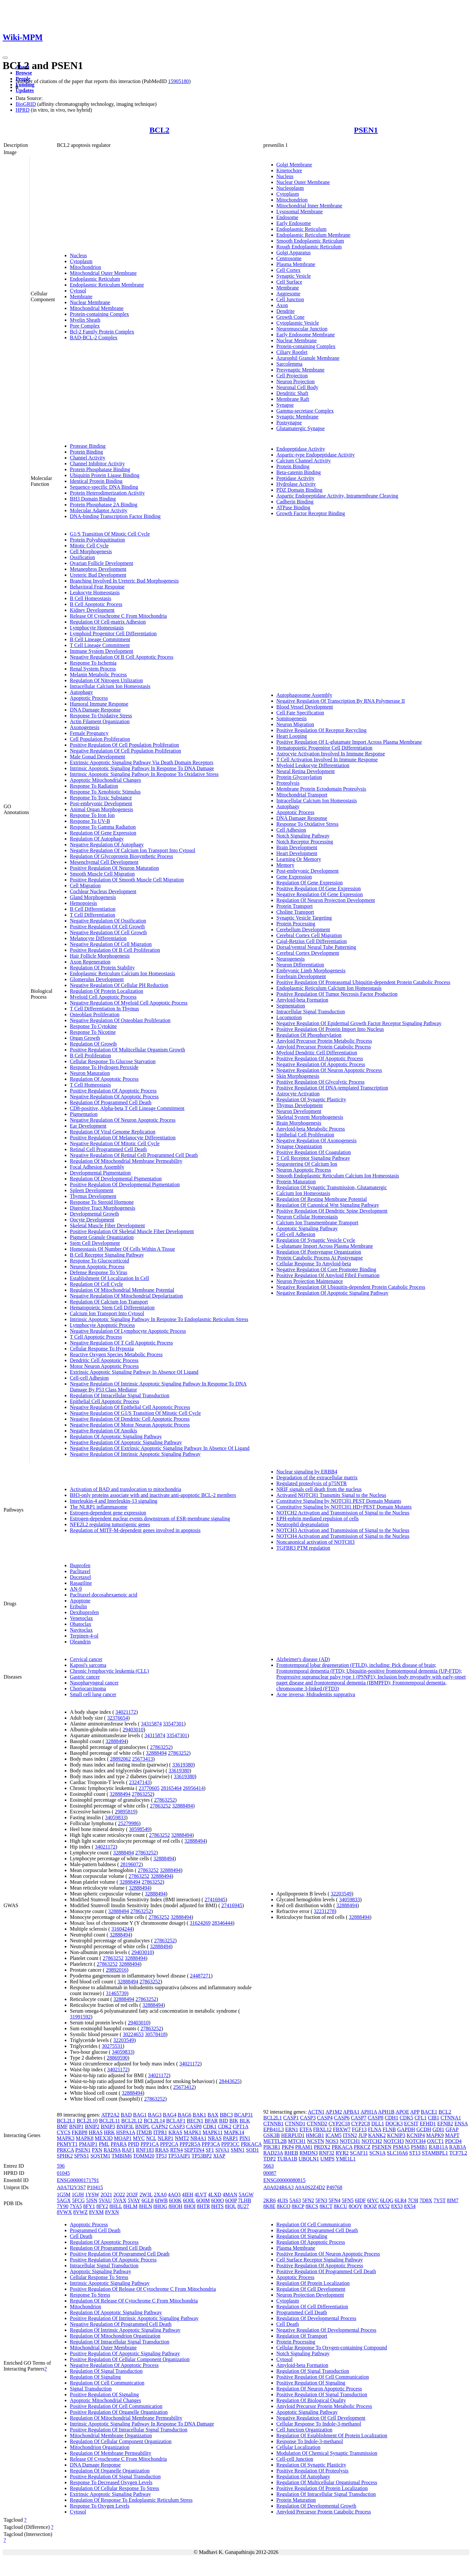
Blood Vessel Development (304, 707)
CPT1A (241, 2126)
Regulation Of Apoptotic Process (104, 1079)
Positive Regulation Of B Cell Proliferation (115, 950)
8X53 (397, 2206)
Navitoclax (81, 1630)
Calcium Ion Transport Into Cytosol (107, 1313)
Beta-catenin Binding (298, 472)
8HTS (217, 2206)
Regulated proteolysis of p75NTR (311, 1483)
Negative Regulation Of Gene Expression (319, 894)
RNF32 (326, 2153)
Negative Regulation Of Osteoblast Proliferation (120, 1020)
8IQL (230, 2206)
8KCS (311, 2206)
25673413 (142, 1759)
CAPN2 (159, 2126)
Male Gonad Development (97, 756)
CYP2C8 (360, 2123)
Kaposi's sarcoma (88, 1665)
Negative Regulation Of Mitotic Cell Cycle (115, 1143)
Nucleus (78, 255)
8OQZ (370, 2206)
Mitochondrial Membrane (97, 308)
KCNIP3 (396, 2135)
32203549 (123, 2040)
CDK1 (210, 2126)
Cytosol (78, 290)
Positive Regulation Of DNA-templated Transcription (332, 1088)
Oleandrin (80, 1641)
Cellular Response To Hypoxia (102, 1348)
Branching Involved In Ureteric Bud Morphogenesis (124, 581)
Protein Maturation (296, 1181)
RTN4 (176, 2150)
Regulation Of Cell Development (310, 2289)
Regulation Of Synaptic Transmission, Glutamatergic (331, 1187)
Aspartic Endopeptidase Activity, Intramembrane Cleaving (337, 496)
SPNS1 (81, 2156)
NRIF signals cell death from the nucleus (319, 1489)
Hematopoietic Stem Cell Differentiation (112, 1307)
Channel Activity (87, 457)
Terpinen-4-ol (84, 1636)
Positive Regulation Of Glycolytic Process (320, 1082)
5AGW (245, 2194)
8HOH (175, 2206)
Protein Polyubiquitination (97, 539)
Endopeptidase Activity (300, 449)
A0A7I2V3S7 (71, 2187)
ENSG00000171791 (78, 2180)
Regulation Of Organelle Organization (110, 2470)
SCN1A (377, 2153)
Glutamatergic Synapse (300, 428)
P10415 (95, 2187)
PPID (133, 2144)
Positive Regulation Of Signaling (104, 2394)
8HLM (130, 2206)
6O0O (217, 2200)
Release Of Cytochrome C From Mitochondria (118, 616)
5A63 (295, 2200)
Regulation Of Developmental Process (316, 2318)
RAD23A (273, 2153)
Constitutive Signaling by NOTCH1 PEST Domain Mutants (338, 1501)
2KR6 (269, 2200)
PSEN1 (366, 130)
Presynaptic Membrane (300, 370)
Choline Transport (295, 912)
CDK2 (225, 2126)
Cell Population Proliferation (100, 739)
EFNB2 (445, 2123)
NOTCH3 (393, 2141)
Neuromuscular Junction (302, 328)
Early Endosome (293, 223)
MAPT (452, 2135)
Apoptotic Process (89, 698)
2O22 (119, 2194)
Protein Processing (296, 923)
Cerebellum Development (303, 929)
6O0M (203, 2200)
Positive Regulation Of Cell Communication (116, 2406)
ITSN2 (350, 2135)
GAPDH (406, 2129)
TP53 (161, 2156)
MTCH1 (297, 2141)
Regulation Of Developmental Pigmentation (116, 1178)
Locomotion (289, 1017)
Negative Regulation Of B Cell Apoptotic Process (121, 657)
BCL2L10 (87, 2120)
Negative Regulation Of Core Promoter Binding (326, 1269)
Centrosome (289, 258)
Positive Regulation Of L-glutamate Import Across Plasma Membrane (349, 742)
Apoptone (80, 1600)
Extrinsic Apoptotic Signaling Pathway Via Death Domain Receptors (141, 762)
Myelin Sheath (85, 320)
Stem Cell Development (95, 1243)
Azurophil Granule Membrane (308, 358)
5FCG (78, 2200)
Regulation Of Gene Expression (103, 833)
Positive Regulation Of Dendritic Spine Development (332, 1211)
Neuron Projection (295, 381)
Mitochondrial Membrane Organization (111, 2435)
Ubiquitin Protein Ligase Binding (105, 475)
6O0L (189, 2200)
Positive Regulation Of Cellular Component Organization (130, 2359)
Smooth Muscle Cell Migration (102, 874)
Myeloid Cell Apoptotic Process (103, 997)
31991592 (80, 2017)
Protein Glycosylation (299, 777)
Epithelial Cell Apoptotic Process (104, 1401)
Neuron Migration (295, 724)
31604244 (121, 1929)
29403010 (133, 1729)
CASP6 (342, 2117)
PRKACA (251, 2144)
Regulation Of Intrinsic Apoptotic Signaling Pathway (125, 2330)
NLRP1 (165, 2138)
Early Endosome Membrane (305, 334)
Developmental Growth (94, 1214)
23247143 (139, 1782)
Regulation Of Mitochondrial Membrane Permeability (126, 1161)
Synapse (285, 405)
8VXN (112, 2212)
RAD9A (111, 2150)
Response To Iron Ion (92, 815)
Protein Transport (294, 906)
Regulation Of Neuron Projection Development (325, 900)
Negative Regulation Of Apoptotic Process (114, 1096)
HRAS (96, 2132)
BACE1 (429, 2112)
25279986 (128, 1823)
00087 (269, 2173)
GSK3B (271, 2135)
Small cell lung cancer (93, 1694)
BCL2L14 (154, 2120)
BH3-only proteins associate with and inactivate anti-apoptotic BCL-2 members (153, 1495)
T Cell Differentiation (92, 915)
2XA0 (160, 2194)
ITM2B (144, 2132)
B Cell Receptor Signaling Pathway (107, 1255)
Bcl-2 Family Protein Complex (102, 331)
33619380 (182, 1764)
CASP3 (177, 2126)
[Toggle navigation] (5, 58)
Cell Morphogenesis (91, 551)
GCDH (423, 2129)
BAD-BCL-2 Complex (93, 337)
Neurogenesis (290, 959)
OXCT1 (435, 2141)
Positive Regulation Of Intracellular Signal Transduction (128, 2429)
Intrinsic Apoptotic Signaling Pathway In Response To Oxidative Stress (144, 774)
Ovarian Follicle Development (101, 563)
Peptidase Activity (295, 478)
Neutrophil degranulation (302, 1524)
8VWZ (80, 2212)
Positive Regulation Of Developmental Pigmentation (125, 1184)
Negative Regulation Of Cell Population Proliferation (125, 750)
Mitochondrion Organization (99, 2447)
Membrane (81, 296)
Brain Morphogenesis (298, 1123)
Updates (25, 90)
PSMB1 (419, 2147)
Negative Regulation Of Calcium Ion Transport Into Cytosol (132, 850)
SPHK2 (65, 2156)
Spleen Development (92, 1190)
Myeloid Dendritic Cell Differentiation (316, 1052)
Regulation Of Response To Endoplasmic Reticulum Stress (131, 2500)
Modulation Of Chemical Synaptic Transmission (326, 2453)
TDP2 (269, 2158)
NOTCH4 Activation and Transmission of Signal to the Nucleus (343, 1536)
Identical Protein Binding (96, 481)
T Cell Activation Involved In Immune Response (327, 759)
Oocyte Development (92, 1219)
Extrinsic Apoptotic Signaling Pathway (110, 2494)
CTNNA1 (450, 2117)
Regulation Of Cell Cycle (96, 1284)
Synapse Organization (299, 1146)
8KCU (340, 2206)
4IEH (187, 2194)
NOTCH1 (350, 2141)
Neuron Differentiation (300, 964)
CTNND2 (317, 2123)
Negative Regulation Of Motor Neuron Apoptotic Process (130, 1425)
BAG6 (184, 2115)
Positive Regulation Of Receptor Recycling (321, 730)
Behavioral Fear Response (97, 586)
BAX (213, 2115)
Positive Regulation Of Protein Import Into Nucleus (330, 1029)
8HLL (116, 2206)
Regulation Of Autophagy (97, 838)
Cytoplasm (81, 261)
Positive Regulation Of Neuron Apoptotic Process (328, 2254)
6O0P (231, 2200)
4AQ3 (174, 2194)
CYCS (64, 2132)
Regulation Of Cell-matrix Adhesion (108, 622)
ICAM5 (333, 2135)
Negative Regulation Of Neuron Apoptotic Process (123, 1120)
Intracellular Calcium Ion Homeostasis (110, 686)
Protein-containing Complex (99, 314)
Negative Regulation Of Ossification (108, 920)
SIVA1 (222, 2150)
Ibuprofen (80, 1565)
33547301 (173, 1723)
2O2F (132, 2194)
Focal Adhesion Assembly (97, 1167)
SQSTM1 (100, 2156)
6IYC (373, 2200)
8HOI (190, 2206)
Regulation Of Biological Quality (311, 2400)
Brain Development (296, 847)
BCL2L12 (131, 2120)
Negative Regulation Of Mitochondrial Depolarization (126, 1296)
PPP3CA (211, 2144)
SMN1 (238, 2150)
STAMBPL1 (435, 2153)
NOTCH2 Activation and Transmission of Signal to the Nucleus (343, 1512)
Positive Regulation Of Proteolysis (312, 2470)
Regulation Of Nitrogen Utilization (106, 680)
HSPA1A (125, 2132)
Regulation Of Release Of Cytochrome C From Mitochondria (134, 2300)
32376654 (117, 1718)
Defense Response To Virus (98, 1272)
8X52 (384, 2206)
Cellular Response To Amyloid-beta (313, 1263)
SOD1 (252, 2150)
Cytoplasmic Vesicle (297, 323)
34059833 (115, 1817)
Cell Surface (289, 282)
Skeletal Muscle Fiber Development (107, 1225)
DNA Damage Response (95, 709)
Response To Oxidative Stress (101, 715)
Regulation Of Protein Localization (106, 991)
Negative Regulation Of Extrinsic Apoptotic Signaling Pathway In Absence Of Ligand (159, 1448)
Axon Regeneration (90, 961)
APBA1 (351, 2112)
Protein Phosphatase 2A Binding (104, 504)
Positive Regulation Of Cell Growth (107, 926)
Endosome (287, 217)
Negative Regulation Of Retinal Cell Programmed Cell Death (134, 1155)
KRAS (175, 2132)
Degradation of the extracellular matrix (317, 1477)
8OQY (355, 2206)
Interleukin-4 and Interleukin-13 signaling (113, 1501)
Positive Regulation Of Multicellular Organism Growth (127, 1049)
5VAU (105, 2200)
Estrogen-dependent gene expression (108, 1512)
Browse (24, 73)
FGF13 (359, 2129)
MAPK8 (84, 2138)
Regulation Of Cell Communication (107, 2383)
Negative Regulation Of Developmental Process (326, 2330)
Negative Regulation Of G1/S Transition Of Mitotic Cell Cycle (135, 1413)
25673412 (183, 2087)
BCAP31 (243, 2115)
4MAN (230, 2194)
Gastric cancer (85, 1677)
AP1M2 (334, 2112)
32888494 (116, 1741)
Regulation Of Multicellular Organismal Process (326, 2482)
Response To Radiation (94, 786)
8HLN (145, 2206)
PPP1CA (150, 2144)
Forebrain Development (301, 976)
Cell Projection (292, 375)
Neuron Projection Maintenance (309, 1281)
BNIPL (142, 2126)
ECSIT (411, 2123)
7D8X (426, 2200)
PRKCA (65, 2150)
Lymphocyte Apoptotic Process (102, 1325)
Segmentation (290, 1005)
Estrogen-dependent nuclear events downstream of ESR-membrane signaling (150, 1518)
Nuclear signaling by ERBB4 (306, 1471)
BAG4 (170, 2115)
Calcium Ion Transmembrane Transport (317, 1222)
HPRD (23, 110)
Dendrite (285, 311)
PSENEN (381, 2147)
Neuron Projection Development (310, 2295)
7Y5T (440, 2200)
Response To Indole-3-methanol (309, 2441)
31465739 (116, 1993)
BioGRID (26, 104)
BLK (245, 2120)
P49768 (334, 2187)
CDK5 (406, 2117)
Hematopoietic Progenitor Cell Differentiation (324, 748)
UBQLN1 (309, 2158)
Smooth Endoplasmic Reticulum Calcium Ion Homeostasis (337, 1175)
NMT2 (182, 2138)
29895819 (125, 1811)
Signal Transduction (91, 2388)
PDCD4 (453, 2141)
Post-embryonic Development (101, 803)
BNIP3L (125, 2126)
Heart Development (296, 853)
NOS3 (331, 2141)
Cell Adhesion (291, 830)
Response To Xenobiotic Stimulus (105, 792)
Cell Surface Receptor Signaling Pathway (319, 2259)
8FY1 (89, 2206)
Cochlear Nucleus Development (103, 891)
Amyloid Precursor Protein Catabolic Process (323, 1046)
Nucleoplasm (290, 188)
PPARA (119, 2144)
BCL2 (159, 130)
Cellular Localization (298, 2447)
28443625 (229, 2081)
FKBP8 (80, 2132)
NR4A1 (198, 2138)
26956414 (193, 1788)
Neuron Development (298, 1111)
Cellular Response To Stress (99, 2277)
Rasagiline (81, 1583)
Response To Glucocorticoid (99, 1260)
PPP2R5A (190, 2144)
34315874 (151, 1723)
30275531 (112, 2046)
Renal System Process (93, 668)
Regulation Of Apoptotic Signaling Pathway (116, 1436)
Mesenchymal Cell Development (104, 862)
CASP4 (325, 2117)
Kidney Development (92, 610)
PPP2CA (169, 2144)
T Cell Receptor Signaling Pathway (313, 1158)
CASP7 (359, 2117)
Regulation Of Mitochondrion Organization (115, 2336)
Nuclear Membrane (90, 302)
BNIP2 (92, 2126)
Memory (285, 865)
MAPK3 (65, 2138)
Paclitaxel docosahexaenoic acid (103, 1595)
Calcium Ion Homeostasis (303, 1193)
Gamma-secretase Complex (305, 411)
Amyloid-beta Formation (302, 1000)
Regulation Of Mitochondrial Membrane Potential (122, 1290)
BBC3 (226, 2115)
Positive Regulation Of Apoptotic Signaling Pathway (125, 2353)
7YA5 (76, 2206)
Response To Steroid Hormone (102, 1202)
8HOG (161, 2206)
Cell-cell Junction (294, 2459)
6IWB (161, 2200)
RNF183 (145, 2150)
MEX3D (104, 2138)
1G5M (64, 2194)
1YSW (92, 2194)
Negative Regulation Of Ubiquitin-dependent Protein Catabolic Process (350, 1287)
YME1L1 (346, 2158)
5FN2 (308, 2200)
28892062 (120, 1759)
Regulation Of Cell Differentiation (312, 2306)
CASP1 (291, 2117)
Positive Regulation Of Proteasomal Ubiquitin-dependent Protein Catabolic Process (363, 982)
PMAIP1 (88, 2144)
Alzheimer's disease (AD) (303, 1659)
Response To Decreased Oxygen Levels (111, 2482)
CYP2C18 (339, 2123)
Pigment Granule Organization (102, 1237)
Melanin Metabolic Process (98, 674)
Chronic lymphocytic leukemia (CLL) (109, 1671)
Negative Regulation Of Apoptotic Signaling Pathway (126, 1442)
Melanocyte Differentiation (98, 938)
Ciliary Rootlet (292, 352)
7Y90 (63, 2206)
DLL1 (377, 2123)
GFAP (452, 2129)
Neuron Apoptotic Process (97, 1266)
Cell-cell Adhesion (89, 1378)
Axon (282, 305)
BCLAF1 (176, 2120)
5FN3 (321, 2200)
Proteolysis (288, 783)
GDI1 (438, 2129)
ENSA (461, 2123)
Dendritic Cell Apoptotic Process (104, 1360)
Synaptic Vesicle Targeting (304, 918)
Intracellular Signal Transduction (310, 1011)
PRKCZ (362, 2147)
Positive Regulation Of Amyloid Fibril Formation (328, 1275)
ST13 (415, 2153)
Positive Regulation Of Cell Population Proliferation (124, 745)
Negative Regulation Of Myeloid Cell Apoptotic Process (129, 1003)
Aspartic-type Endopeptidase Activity (315, 454)
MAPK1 (192, 2132)
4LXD (214, 2194)
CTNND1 (295, 2123)
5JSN (92, 2200)
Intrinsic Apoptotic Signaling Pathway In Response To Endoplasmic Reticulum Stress (159, 1319)
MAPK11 (213, 2132)
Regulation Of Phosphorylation (309, 1035)
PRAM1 (303, 2147)
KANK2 (377, 2135)
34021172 (125, 1712)
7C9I (413, 2200)
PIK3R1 (271, 2147)
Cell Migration (85, 885)
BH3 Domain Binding (93, 498)
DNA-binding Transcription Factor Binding (115, 516)
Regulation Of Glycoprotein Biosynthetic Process (121, 856)
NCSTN (315, 2141)
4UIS (282, 2200)
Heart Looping (291, 736)
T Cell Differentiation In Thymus (104, 1008)
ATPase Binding (293, 507)
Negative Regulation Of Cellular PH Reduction (119, 985)
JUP (362, 2135)
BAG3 (155, 2115)
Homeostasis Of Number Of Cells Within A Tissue (122, 1249)
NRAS (215, 2138)
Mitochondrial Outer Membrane (103, 273)
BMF (62, 2126)
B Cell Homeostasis (90, 598)
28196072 (130, 1864)
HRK (109, 2132)
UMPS (327, 2158)
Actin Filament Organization (100, 721)
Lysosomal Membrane (299, 211)
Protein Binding (86, 452)
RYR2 (342, 2153)
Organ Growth (85, 1038)
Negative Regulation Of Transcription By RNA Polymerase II (340, 701)
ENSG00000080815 (284, 2180)
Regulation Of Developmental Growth (316, 2506)
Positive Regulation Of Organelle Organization (119, 2412)
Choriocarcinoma (88, 1688)
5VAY (134, 2200)
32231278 (324, 1911)
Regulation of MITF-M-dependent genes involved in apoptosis (135, 1530)
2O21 (106, 2194)
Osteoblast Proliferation (94, 1014)
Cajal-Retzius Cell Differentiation (311, 941)
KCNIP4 (416, 2135)
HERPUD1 (292, 2135)
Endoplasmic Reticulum (95, 279)
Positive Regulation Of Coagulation (313, 1152)
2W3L (146, 2194)
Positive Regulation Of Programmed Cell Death (119, 2254)
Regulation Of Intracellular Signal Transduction (119, 1395)
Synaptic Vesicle (293, 276)
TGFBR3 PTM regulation (303, 1548)
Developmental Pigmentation (100, 1172)
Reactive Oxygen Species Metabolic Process (116, 1354)
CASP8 (194, 2126)
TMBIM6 (122, 2156)
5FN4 (334, 2200)
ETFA (306, 2129)
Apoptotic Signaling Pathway (307, 1228)
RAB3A (457, 2147)
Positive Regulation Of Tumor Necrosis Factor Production (337, 994)
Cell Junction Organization (304, 2429)
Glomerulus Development (97, 979)
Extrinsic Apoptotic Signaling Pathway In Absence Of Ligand (134, 1372)
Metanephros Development (98, 569)
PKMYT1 (67, 2144)
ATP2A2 (110, 2115)
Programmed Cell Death (95, 2230)
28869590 (117, 2058)
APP (415, 2112)
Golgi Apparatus (293, 252)
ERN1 (291, 2129)
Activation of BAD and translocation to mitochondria (125, 1489)
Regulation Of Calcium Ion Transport (109, 1301)
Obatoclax (80, 1624)
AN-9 (76, 1589)
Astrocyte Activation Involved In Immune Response (330, 753)
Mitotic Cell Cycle (89, 545)
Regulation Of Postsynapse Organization (318, 1252)
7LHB (244, 2200)
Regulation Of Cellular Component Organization (121, 2441)
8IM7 (453, 2200)
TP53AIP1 (179, 2156)
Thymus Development (93, 1196)
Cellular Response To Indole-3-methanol (318, 2424)
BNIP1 (76, 2126)
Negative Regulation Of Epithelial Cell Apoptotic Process (130, 1407)
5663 (268, 2166)
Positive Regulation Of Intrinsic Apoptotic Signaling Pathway (134, 2318)
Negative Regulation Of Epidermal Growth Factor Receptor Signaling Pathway (358, 1023)
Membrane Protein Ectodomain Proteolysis (321, 789)
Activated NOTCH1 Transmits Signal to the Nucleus (331, 1495)
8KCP (298, 2206)
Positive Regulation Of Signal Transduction (115, 2476)
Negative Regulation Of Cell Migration (111, 944)
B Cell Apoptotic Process (96, 604)
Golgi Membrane (294, 164)
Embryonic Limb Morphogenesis (310, 970)
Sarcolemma (289, 364)
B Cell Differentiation (92, 909)
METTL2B (275, 2141)
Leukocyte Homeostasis (95, 592)
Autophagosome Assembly (304, 695)
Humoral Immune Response (99, 704)
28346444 (222, 1923)
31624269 (200, 1923)
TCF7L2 (458, 2153)
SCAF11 (359, 2153)
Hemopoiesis (83, 903)
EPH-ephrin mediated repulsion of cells (317, 1518)
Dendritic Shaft (292, 393)
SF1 (210, 2150)
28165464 (171, 1788)
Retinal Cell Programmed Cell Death (108, 1149)
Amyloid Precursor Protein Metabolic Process (324, 1041)
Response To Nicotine (93, 1032)
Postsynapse (289, 422)
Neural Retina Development (305, 771)
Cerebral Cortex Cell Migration (309, 935)
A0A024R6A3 (278, 2187)
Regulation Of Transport (301, 2336)
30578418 (155, 2034)
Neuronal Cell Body (297, 387)
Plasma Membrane (296, 264)
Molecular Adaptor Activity (99, 510)
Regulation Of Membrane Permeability (110, 2453)
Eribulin (78, 1606)
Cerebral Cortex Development (307, 953)
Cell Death (81, 2236)
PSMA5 (401, 2147)
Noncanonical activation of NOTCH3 (315, 1542)
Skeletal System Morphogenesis (309, 1117)
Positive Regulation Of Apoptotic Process (113, 1090)
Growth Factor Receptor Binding (310, 513)
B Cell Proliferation (90, 1055)
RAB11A (438, 2147)
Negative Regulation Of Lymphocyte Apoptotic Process (128, 1331)
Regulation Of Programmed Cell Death (111, 1102)
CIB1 (433, 2117)
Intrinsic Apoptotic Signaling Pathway (110, 2283)
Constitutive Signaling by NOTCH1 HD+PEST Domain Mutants (344, 1507)
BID (223, 2120)
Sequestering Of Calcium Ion (306, 1164)
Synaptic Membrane (297, 416)
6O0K (175, 2200)
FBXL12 (322, 2129)
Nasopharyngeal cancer (94, 1682)
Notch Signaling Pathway (303, 835)
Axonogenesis (85, 727)
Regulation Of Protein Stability (102, 967)
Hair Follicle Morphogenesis (100, 956)
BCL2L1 (66, 2120)
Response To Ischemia (93, 663)
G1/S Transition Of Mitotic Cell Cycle (110, 534)
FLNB (389, 2129)
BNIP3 (108, 2126)
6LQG (386, 2200)
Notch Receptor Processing (304, 841)
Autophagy (81, 692)
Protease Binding (88, 446)
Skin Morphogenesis (297, 1076)
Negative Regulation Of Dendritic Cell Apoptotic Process (130, 1419)
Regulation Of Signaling (95, 2377)
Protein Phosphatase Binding (100, 469)
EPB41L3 (273, 2129)
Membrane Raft (292, 399)
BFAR (211, 2120)
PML (104, 2144)
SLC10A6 (397, 2153)
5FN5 (347, 2200)
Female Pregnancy (89, 733)
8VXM (96, 2212)
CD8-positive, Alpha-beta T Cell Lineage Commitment (127, 1108)
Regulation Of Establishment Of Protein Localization (331, 2435)
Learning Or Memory (298, 859)
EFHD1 (428, 2123)
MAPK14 (234, 2132)
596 (61, 2166)
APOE (402, 2112)
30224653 (133, 2034)
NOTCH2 (371, 2141)
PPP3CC (230, 2144)
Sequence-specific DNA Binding (104, 487)
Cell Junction (290, 299)
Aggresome (288, 293)
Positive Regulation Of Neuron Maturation (114, 868)
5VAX (120, 2200)
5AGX (64, 2200)
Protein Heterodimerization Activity (107, 493)
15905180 (178, 81)
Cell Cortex (288, 270)
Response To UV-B (90, 821)
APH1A (368, 2112)
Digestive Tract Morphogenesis (102, 1208)
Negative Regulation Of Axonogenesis (316, 1140)
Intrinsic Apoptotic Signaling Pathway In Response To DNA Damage (142, 768)
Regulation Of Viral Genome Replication (112, 1131)
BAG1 (140, 2115)
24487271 (200, 1975)
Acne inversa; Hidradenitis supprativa (315, 1694)
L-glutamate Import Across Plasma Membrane (324, 1246)
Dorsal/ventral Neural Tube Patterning (316, 947)
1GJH (78, 2194)
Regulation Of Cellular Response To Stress (114, 2488)
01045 (63, 2173)
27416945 (215, 1899)
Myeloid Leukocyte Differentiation (313, 765)
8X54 (410, 2206)
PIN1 (244, 2138)
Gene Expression (294, 877)
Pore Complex (85, 326)
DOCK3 (394, 2123)
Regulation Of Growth (93, 1044)
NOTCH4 (415, 2141)
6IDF (360, 2200)
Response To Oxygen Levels (99, 2506)
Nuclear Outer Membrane (303, 182)
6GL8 (148, 2200)
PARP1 (230, 2138)
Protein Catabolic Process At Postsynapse (319, 1257)
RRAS (162, 2150)
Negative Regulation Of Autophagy (107, 844)
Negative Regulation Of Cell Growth (108, 932)
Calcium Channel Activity (303, 460)
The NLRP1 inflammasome (99, 1507)
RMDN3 (309, 2153)
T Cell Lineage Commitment (100, 645)
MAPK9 (435, 2135)
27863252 (160, 1747)
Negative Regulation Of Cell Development (321, 2418)
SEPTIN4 (194, 2150)
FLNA (374, 2129)
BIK (233, 2120)
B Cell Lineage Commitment (100, 639)
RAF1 (128, 2150)
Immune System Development (101, 651)
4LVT (201, 2194)
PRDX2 (322, 2147)
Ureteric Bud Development (98, 575)
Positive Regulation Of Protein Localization (322, 2488)
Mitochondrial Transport (302, 794)
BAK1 (199, 2115)
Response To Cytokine (93, 1026)
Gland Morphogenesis (93, 897)
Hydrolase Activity (296, 484)
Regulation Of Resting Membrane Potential (321, 1199)
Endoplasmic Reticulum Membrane (107, 285)
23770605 (149, 1788)
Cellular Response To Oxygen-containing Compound (331, 2347)
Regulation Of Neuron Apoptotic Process (319, 2388)
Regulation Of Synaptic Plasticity (311, 1099)
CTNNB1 (273, 2123)
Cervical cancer (86, 1659)
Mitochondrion (85, 267)
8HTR (203, 2206)
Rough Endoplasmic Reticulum (309, 246)
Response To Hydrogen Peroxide (104, 1067)
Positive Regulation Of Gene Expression (318, 888)
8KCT (325, 2206)
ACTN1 (316, 2112)
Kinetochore (289, 170)
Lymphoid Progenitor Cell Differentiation (113, 633)
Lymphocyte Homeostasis (97, 627)
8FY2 (102, 2206)
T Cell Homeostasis (90, 1085)
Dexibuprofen (84, 1612)
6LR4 (400, 2200)
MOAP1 (122, 2138)
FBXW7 (342, 2129)
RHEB (291, 2153)
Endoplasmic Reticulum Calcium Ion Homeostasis (122, 973)
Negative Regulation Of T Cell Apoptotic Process (121, 1342)
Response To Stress (90, 2295)
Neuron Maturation (90, 1073)
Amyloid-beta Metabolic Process (310, 1129)
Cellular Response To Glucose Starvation (112, 1061)
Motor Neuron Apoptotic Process (104, 1366)
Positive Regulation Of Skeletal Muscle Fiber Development (132, 1231)
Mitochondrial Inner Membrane (309, 205)
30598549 (139, 1829)
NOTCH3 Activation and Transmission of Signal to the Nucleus (343, 1530)
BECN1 (195, 2120)
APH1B (386, 2112)
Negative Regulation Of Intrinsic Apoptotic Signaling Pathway (135, 1454)
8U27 (243, 2206)
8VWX (64, 2212)
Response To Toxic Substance (101, 797)
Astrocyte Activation (298, 1093)
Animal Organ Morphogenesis (101, 809)
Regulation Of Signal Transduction (106, 2371)
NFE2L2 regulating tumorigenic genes (110, 1524)
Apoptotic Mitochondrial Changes (105, 780)
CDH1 (391, 2117)
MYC (139, 2138)
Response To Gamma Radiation (103, 827)
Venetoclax (81, 1618)
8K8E (269, 2206)
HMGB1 (315, 2135)
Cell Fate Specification (300, 712)
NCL (151, 2138)
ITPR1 (160, 2132)
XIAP (219, 2156)
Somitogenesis (291, 718)
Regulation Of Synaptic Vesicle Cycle (315, 1240)
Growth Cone (290, 317)
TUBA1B (287, 2158)
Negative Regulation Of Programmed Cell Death (120, 2324)
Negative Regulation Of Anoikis (103, 1430)
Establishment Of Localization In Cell (109, 1278)
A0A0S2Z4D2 (310, 2187)
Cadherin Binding (295, 501)
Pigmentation (84, 1114)
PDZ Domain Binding (299, 490)
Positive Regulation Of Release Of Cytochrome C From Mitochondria (143, 2289)
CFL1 (420, 2117)
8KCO (283, 2206)
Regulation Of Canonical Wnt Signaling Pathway (327, 1205)
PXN (97, 2150)
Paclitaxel (80, 1571)
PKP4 (288, 2147)
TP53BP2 (202, 2156)
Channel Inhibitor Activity (97, 463)
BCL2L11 (109, 2120)
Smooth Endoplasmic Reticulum (310, 241)
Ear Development (88, 1126)
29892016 (116, 1970)
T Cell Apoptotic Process (96, 1337)
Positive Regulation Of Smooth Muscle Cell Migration (127, 879)
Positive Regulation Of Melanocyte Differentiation (123, 1137)
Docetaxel (80, 1577)
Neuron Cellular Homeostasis (307, 1216)
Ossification (82, 557)
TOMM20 (144, 2156)
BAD (126, 2115)
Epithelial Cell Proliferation (305, 1134)
